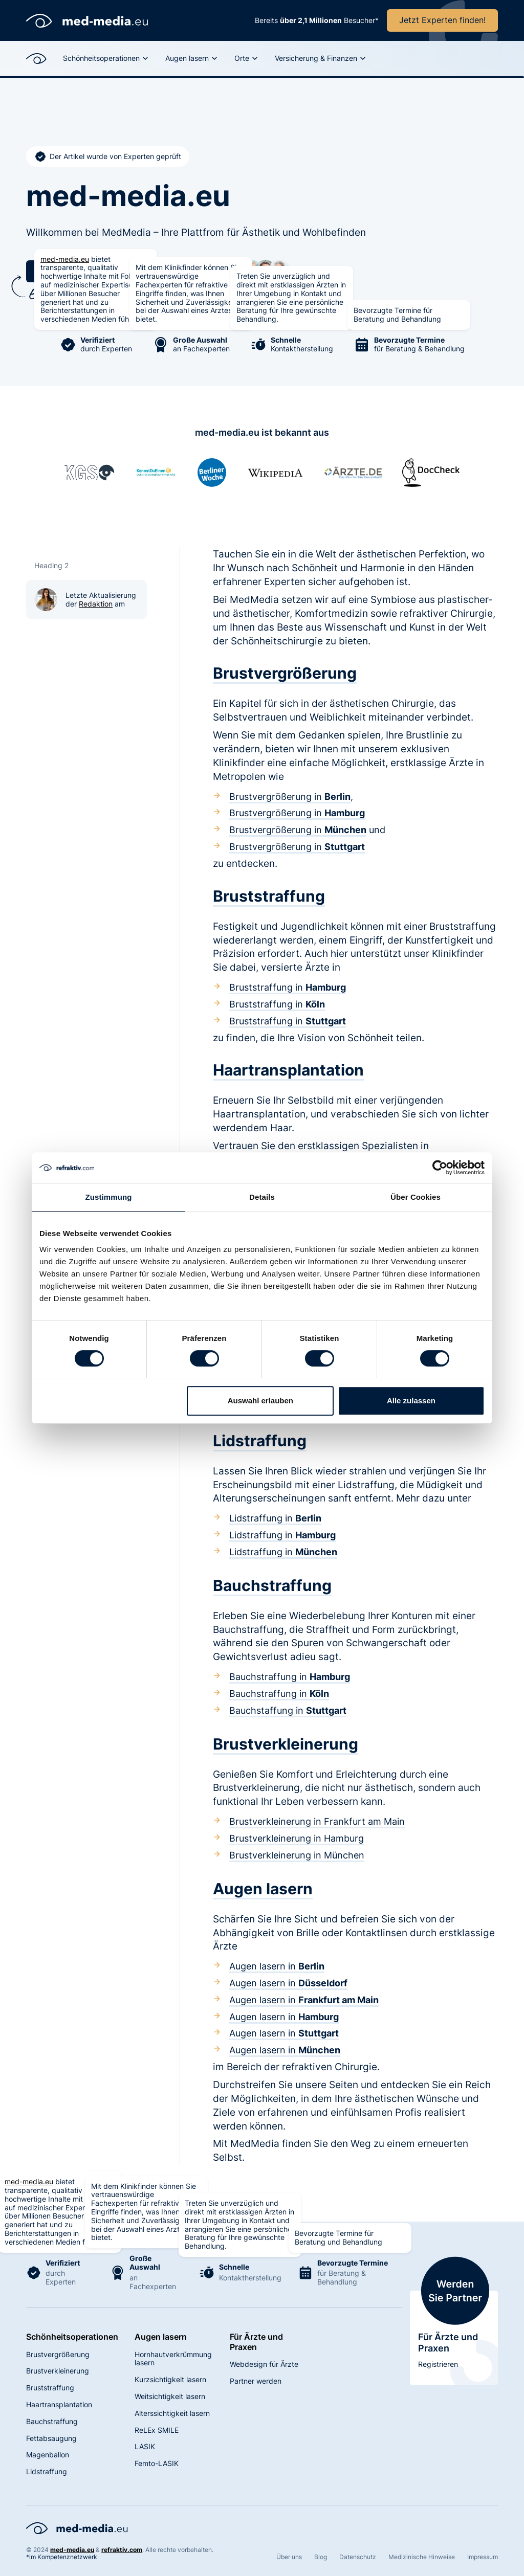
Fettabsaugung (51, 2438)
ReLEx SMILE (157, 2430)
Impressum (482, 2557)
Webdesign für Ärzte (264, 2364)
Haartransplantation (59, 2404)
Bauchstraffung (52, 2421)
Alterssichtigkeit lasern (172, 2413)
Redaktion (96, 603)
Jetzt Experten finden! (442, 20)
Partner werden (255, 2381)
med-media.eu (64, 259)
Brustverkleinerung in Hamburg (296, 1838)
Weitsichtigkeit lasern (170, 2396)
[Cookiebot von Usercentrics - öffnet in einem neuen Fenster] (440, 1167)
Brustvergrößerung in (290, 796)
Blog (320, 2557)
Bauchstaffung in (287, 1710)
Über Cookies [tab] (415, 1197)
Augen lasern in (276, 1966)
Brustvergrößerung (58, 2354)
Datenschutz (357, 2557)
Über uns (289, 2557)
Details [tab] (262, 1197)
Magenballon (47, 2454)
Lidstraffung (46, 2471)
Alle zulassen (411, 1400)
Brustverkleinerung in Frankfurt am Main (317, 1821)
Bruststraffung (50, 2387)
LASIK (145, 2446)
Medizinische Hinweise (421, 2557)
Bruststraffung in (287, 987)
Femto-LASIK (157, 2463)
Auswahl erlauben (260, 1400)
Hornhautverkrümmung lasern (173, 2358)
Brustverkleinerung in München (296, 1855)
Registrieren (438, 2364)
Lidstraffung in (275, 1518)
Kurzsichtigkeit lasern (170, 2379)
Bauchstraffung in (289, 1676)
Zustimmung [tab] (108, 1197)
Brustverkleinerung (57, 2370)
